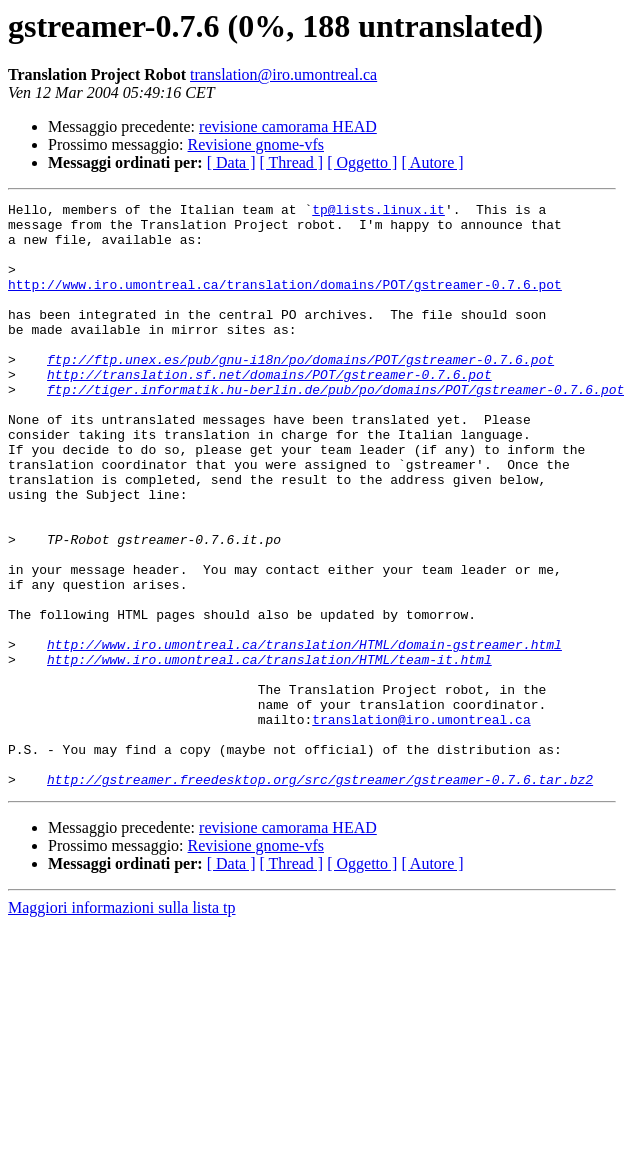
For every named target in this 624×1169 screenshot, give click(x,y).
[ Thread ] (292, 162)
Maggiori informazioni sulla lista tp (122, 1024)
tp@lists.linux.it (378, 212)
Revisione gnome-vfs (256, 144)
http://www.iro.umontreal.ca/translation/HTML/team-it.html (269, 752)
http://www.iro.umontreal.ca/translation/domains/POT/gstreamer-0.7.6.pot (285, 302)
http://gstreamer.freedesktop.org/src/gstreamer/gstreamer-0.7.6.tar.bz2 (320, 896)
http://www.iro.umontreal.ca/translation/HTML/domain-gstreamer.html (304, 734)
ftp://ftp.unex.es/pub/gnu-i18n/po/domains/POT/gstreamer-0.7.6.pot (300, 392)
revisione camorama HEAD (288, 126)
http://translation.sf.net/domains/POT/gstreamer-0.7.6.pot (269, 410)
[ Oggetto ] (362, 162)
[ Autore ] (432, 162)
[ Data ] (231, 162)
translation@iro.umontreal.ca (283, 74)
